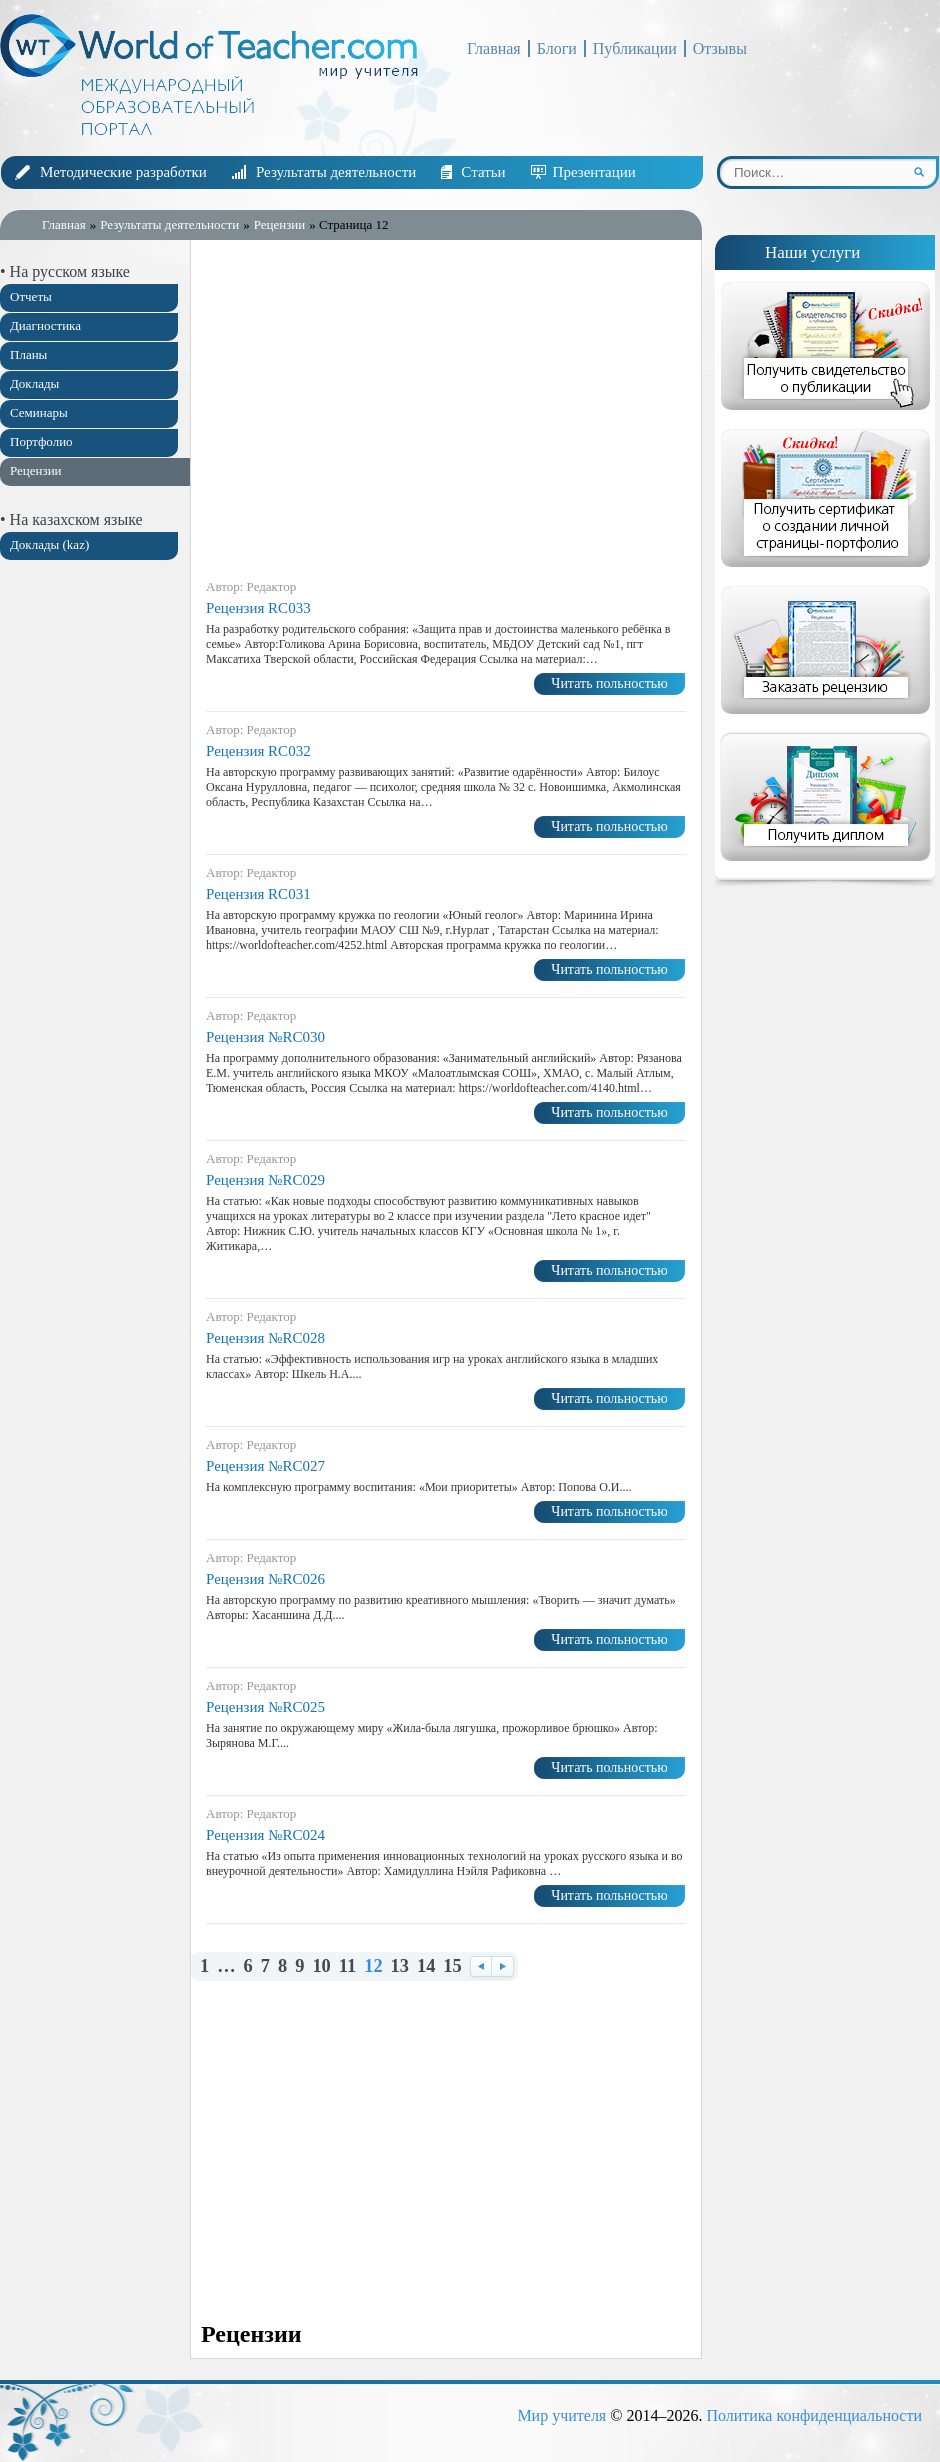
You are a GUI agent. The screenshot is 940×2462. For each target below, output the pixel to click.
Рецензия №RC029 (265, 1180)
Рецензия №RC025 (265, 1707)
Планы (28, 354)
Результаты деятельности (336, 172)
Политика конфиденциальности (814, 2415)
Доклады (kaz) (49, 544)
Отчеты (31, 296)
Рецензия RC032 (258, 751)
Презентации (594, 172)
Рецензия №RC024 (265, 1835)
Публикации (635, 48)
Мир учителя (561, 2415)
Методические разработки (123, 172)
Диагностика (45, 325)
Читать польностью (609, 683)
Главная (494, 48)
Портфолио (41, 441)
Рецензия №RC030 (265, 1037)
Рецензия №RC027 (265, 1466)
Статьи (483, 172)
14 (426, 1966)
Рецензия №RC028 (265, 1338)
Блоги (557, 48)
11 (347, 1966)
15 (452, 1966)
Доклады (34, 383)
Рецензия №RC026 (265, 1579)
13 (400, 1966)
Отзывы (720, 48)
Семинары (39, 412)
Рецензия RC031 (258, 894)
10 (321, 1966)
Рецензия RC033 (258, 608)
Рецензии (36, 470)
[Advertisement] (90, 890)
